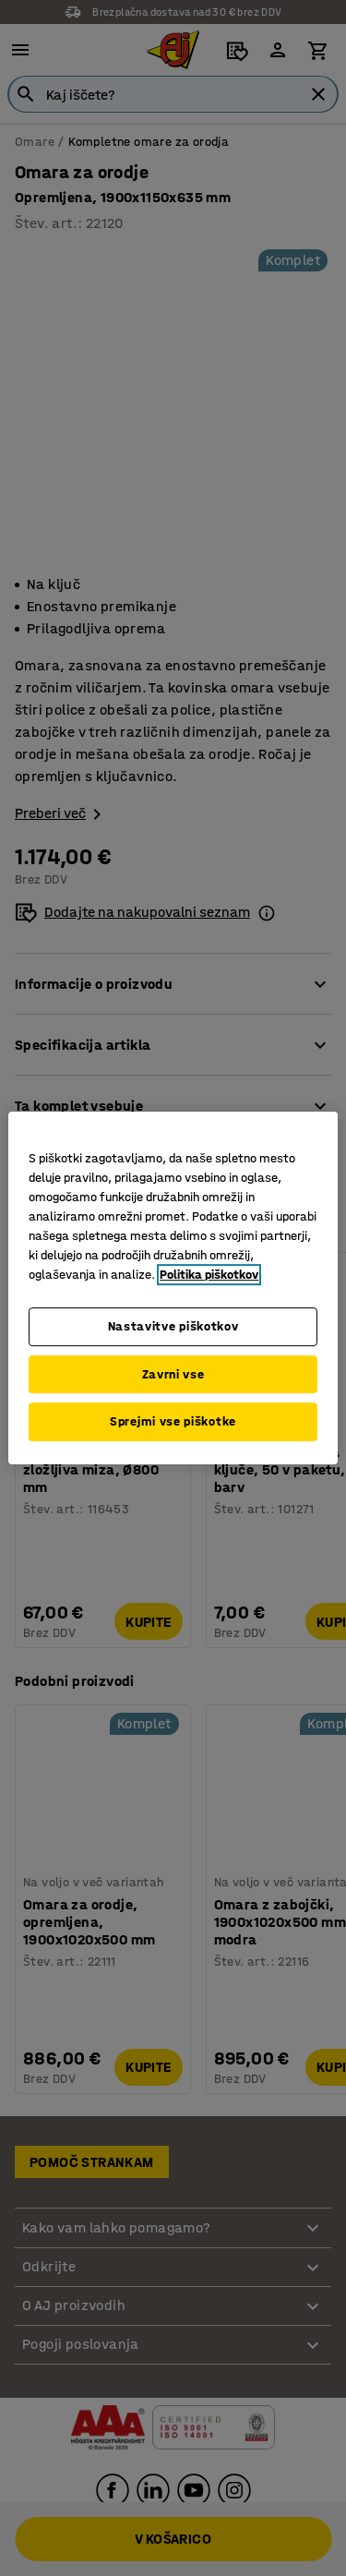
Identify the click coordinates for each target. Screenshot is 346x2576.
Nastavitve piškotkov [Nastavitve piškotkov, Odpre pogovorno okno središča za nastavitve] (173, 1326)
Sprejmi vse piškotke (173, 1421)
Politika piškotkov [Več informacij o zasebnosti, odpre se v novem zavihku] (209, 1274)
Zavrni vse (173, 1374)
